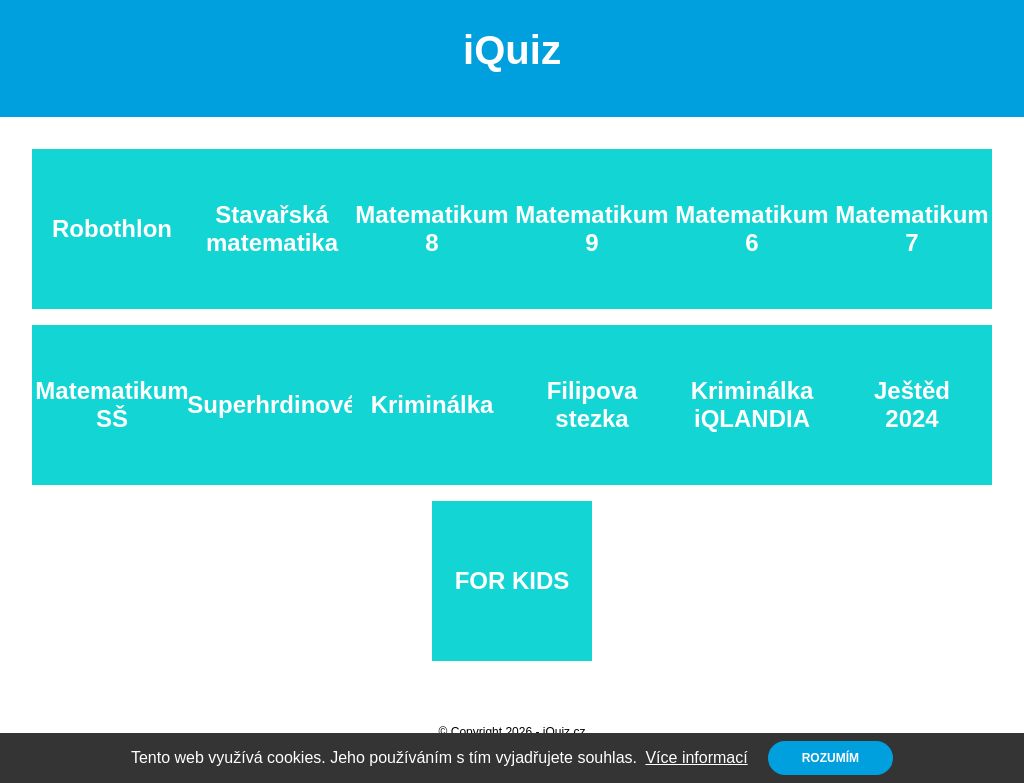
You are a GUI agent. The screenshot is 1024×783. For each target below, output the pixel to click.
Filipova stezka (592, 404)
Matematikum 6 (751, 228)
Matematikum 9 (591, 228)
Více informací (696, 757)
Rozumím (830, 758)
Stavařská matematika (272, 228)
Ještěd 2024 (912, 404)
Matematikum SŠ (111, 404)
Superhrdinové (272, 404)
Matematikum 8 (431, 228)
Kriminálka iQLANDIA (752, 404)
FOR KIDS (512, 580)
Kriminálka (432, 404)
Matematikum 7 (911, 228)
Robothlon (112, 228)
